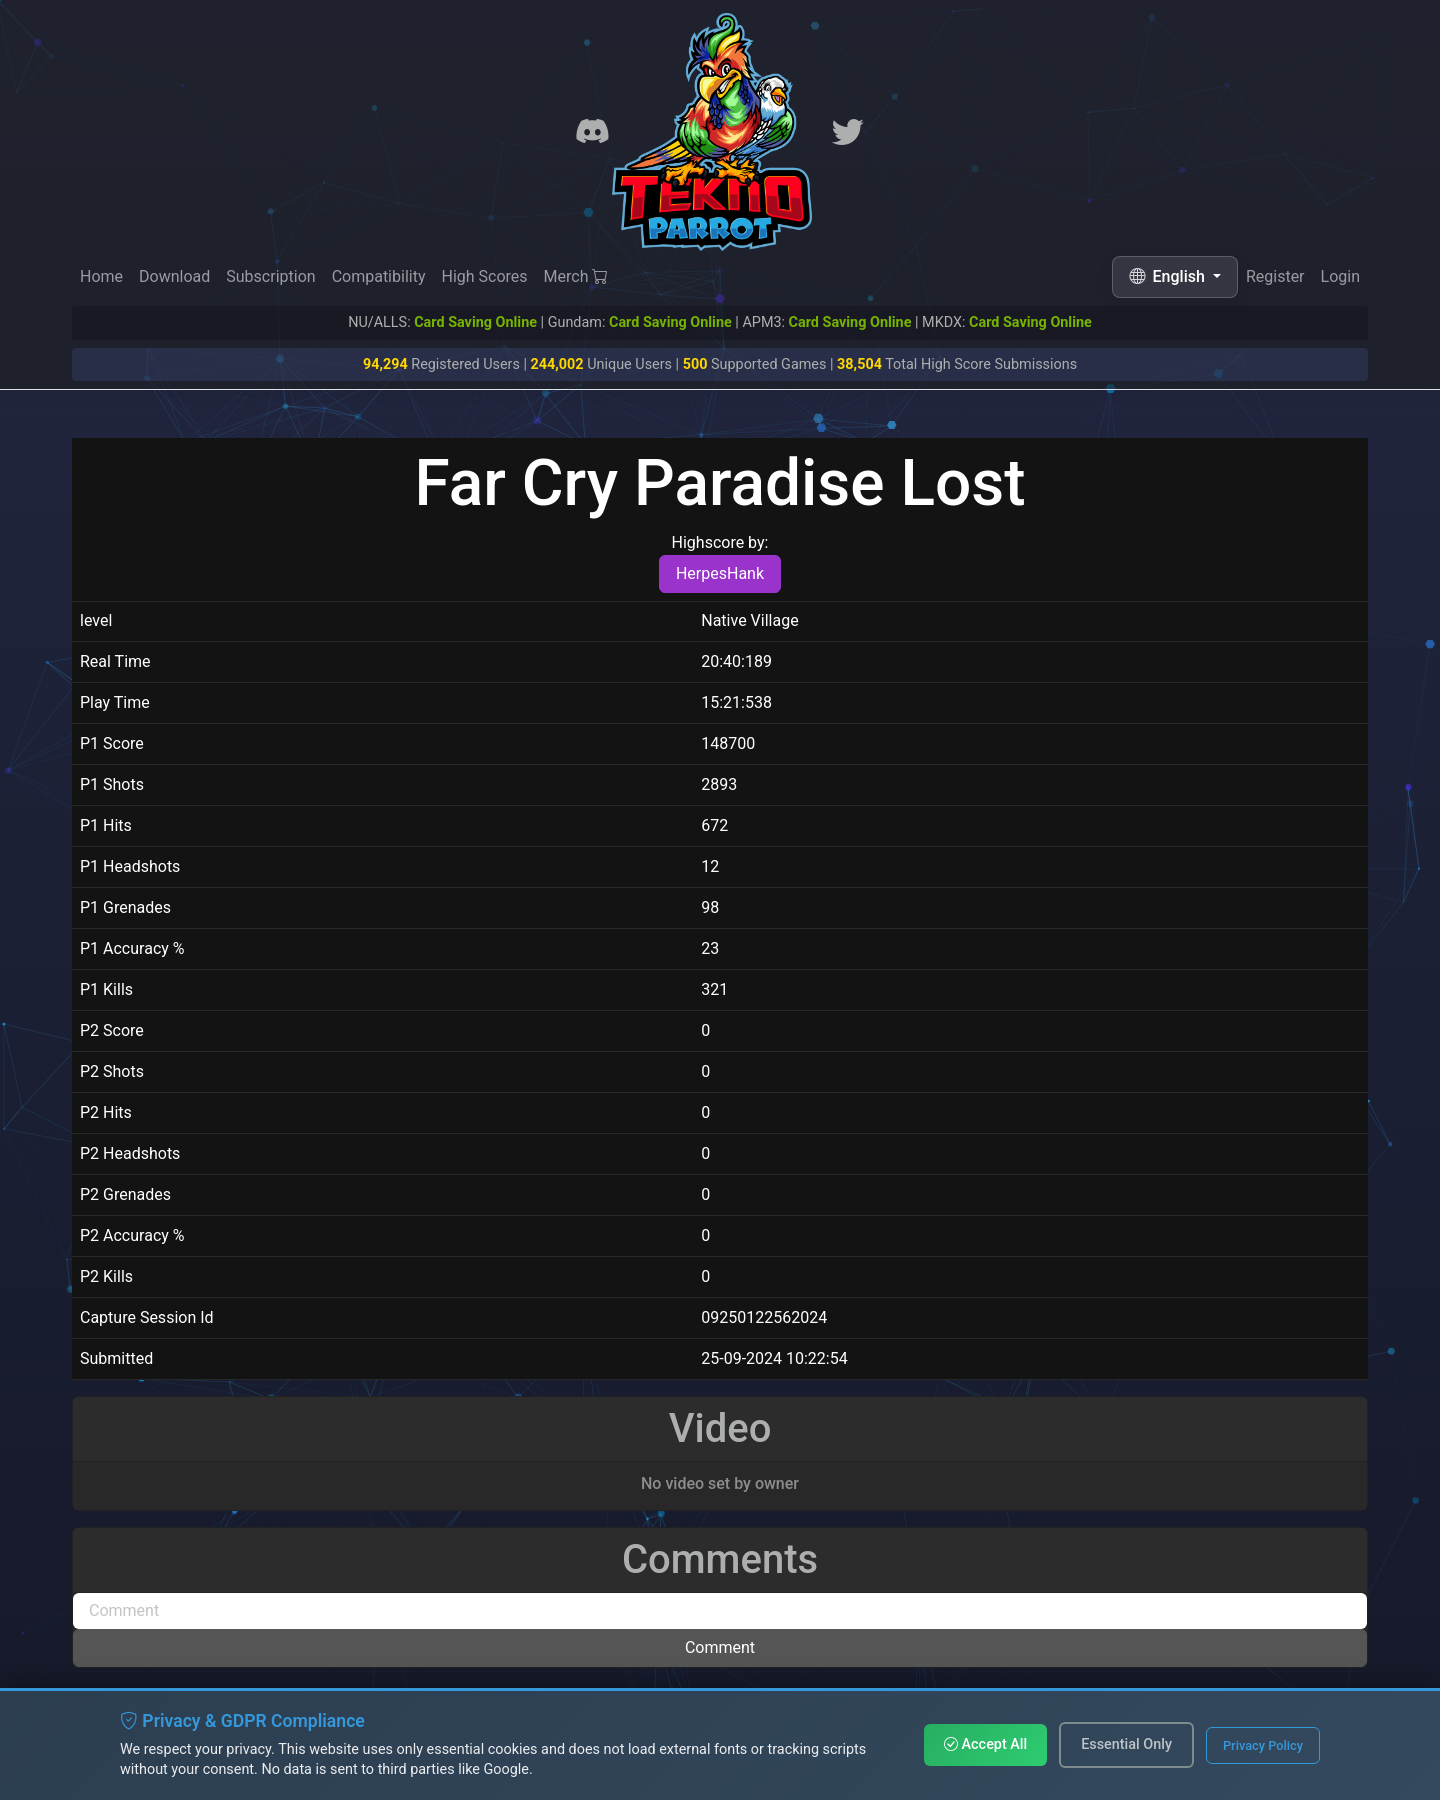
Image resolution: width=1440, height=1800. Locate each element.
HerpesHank (720, 573)
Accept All (985, 1744)
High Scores (484, 276)
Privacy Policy (1263, 1745)
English (1169, 276)
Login (1340, 276)
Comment (720, 1647)
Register (1275, 276)
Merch (576, 276)
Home (101, 276)
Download (174, 276)
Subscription (270, 276)
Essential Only (1126, 1744)
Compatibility (379, 276)
